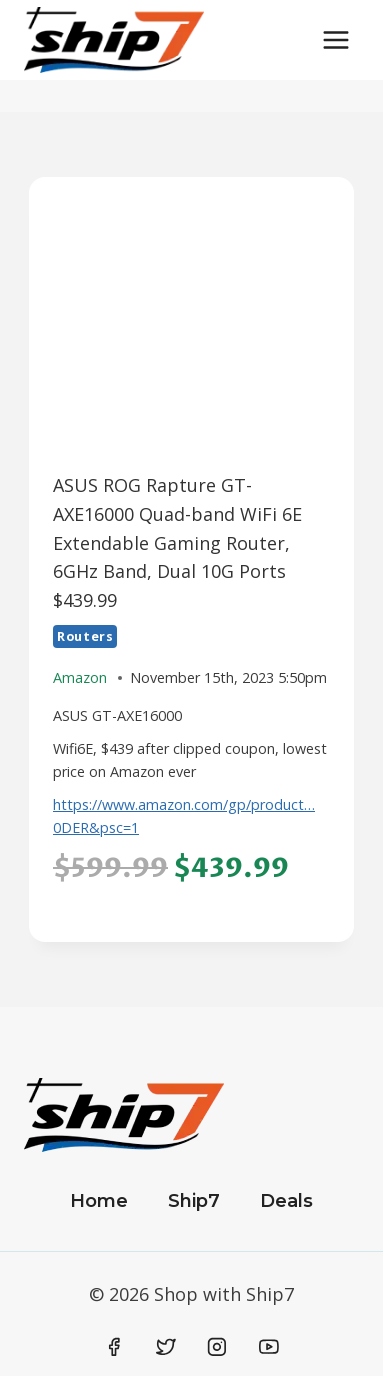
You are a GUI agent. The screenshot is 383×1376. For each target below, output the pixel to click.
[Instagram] (217, 1347)
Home (99, 1201)
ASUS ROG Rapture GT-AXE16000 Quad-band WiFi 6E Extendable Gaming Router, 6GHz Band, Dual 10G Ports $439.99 (177, 542)
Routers (85, 636)
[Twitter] (166, 1347)
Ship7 (194, 1201)
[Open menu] (335, 39)
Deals (286, 1201)
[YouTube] (269, 1347)
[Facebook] (115, 1347)
